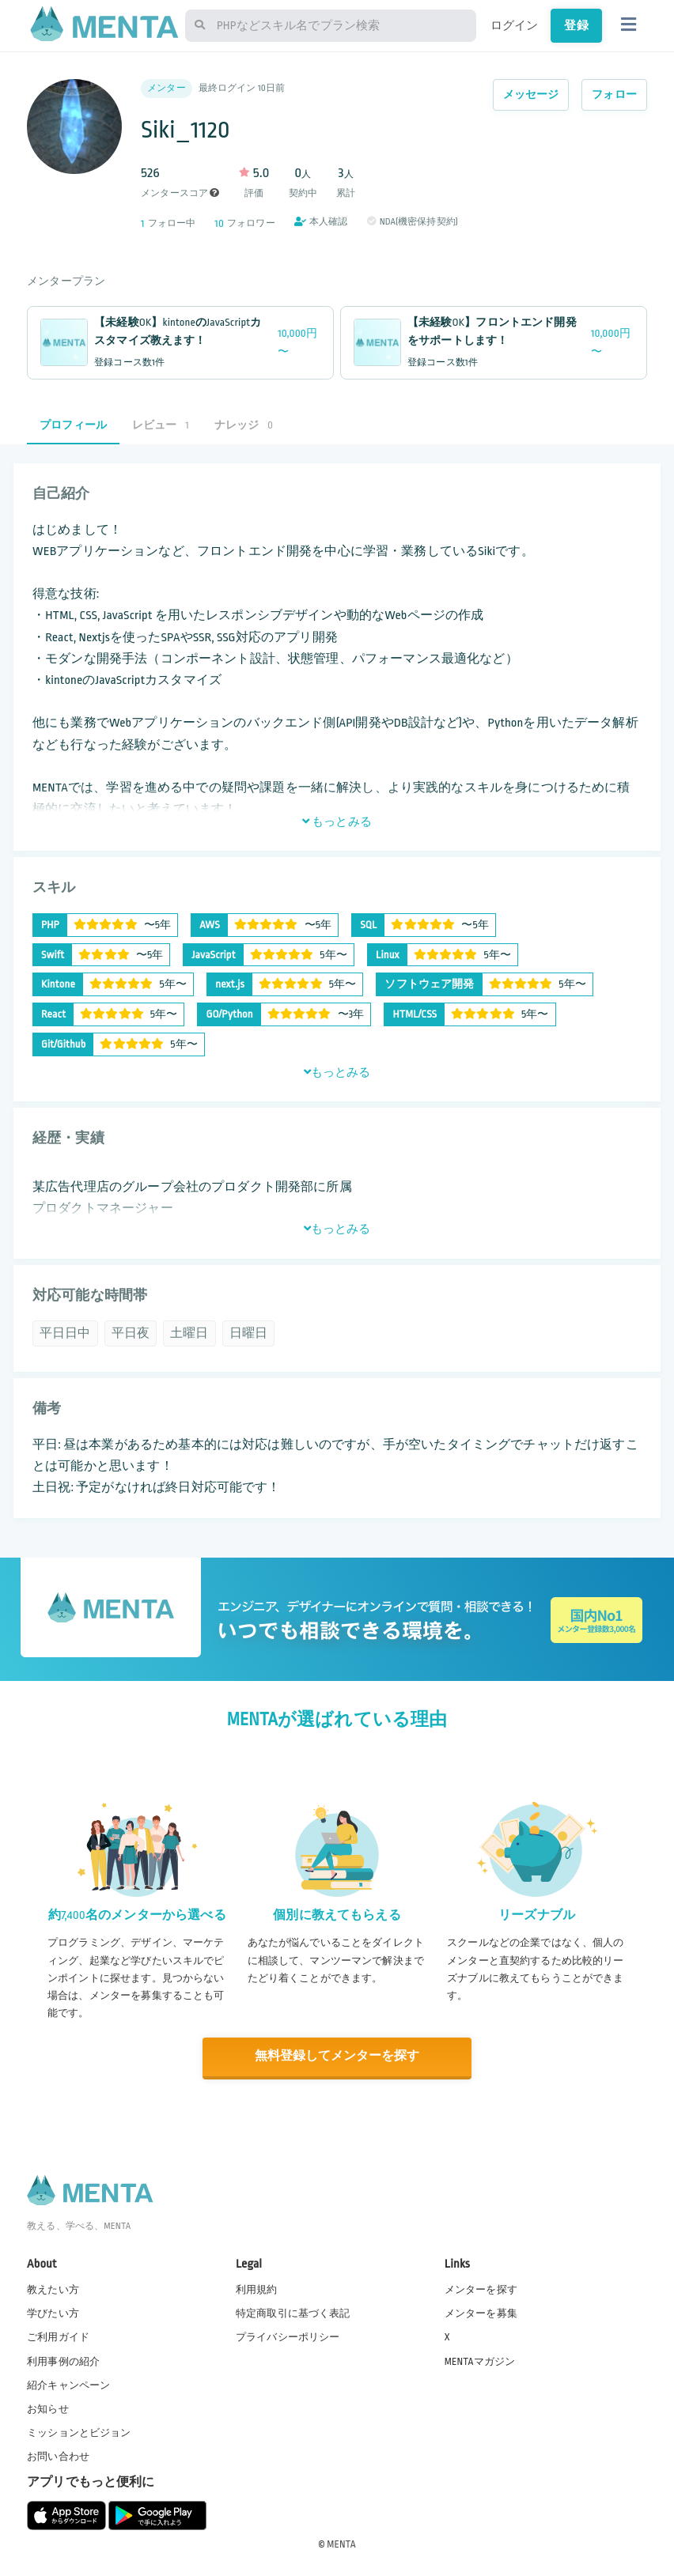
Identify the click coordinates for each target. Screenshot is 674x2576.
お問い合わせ (58, 2455)
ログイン (514, 25)
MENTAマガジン (480, 2360)
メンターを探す (481, 2289)
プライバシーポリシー (288, 2336)
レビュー (160, 425)
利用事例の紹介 (63, 2360)
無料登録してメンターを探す (337, 2056)
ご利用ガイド (58, 2336)
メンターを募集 (481, 2312)
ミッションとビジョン (79, 2431)
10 (219, 223)
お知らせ (48, 2407)
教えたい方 (53, 2289)
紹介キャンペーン (68, 2383)
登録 (576, 25)
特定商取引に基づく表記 (293, 2312)
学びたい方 (53, 2312)
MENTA (341, 2543)
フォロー (614, 94)
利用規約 (257, 2289)
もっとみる (337, 821)
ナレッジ (243, 425)
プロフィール (73, 425)
